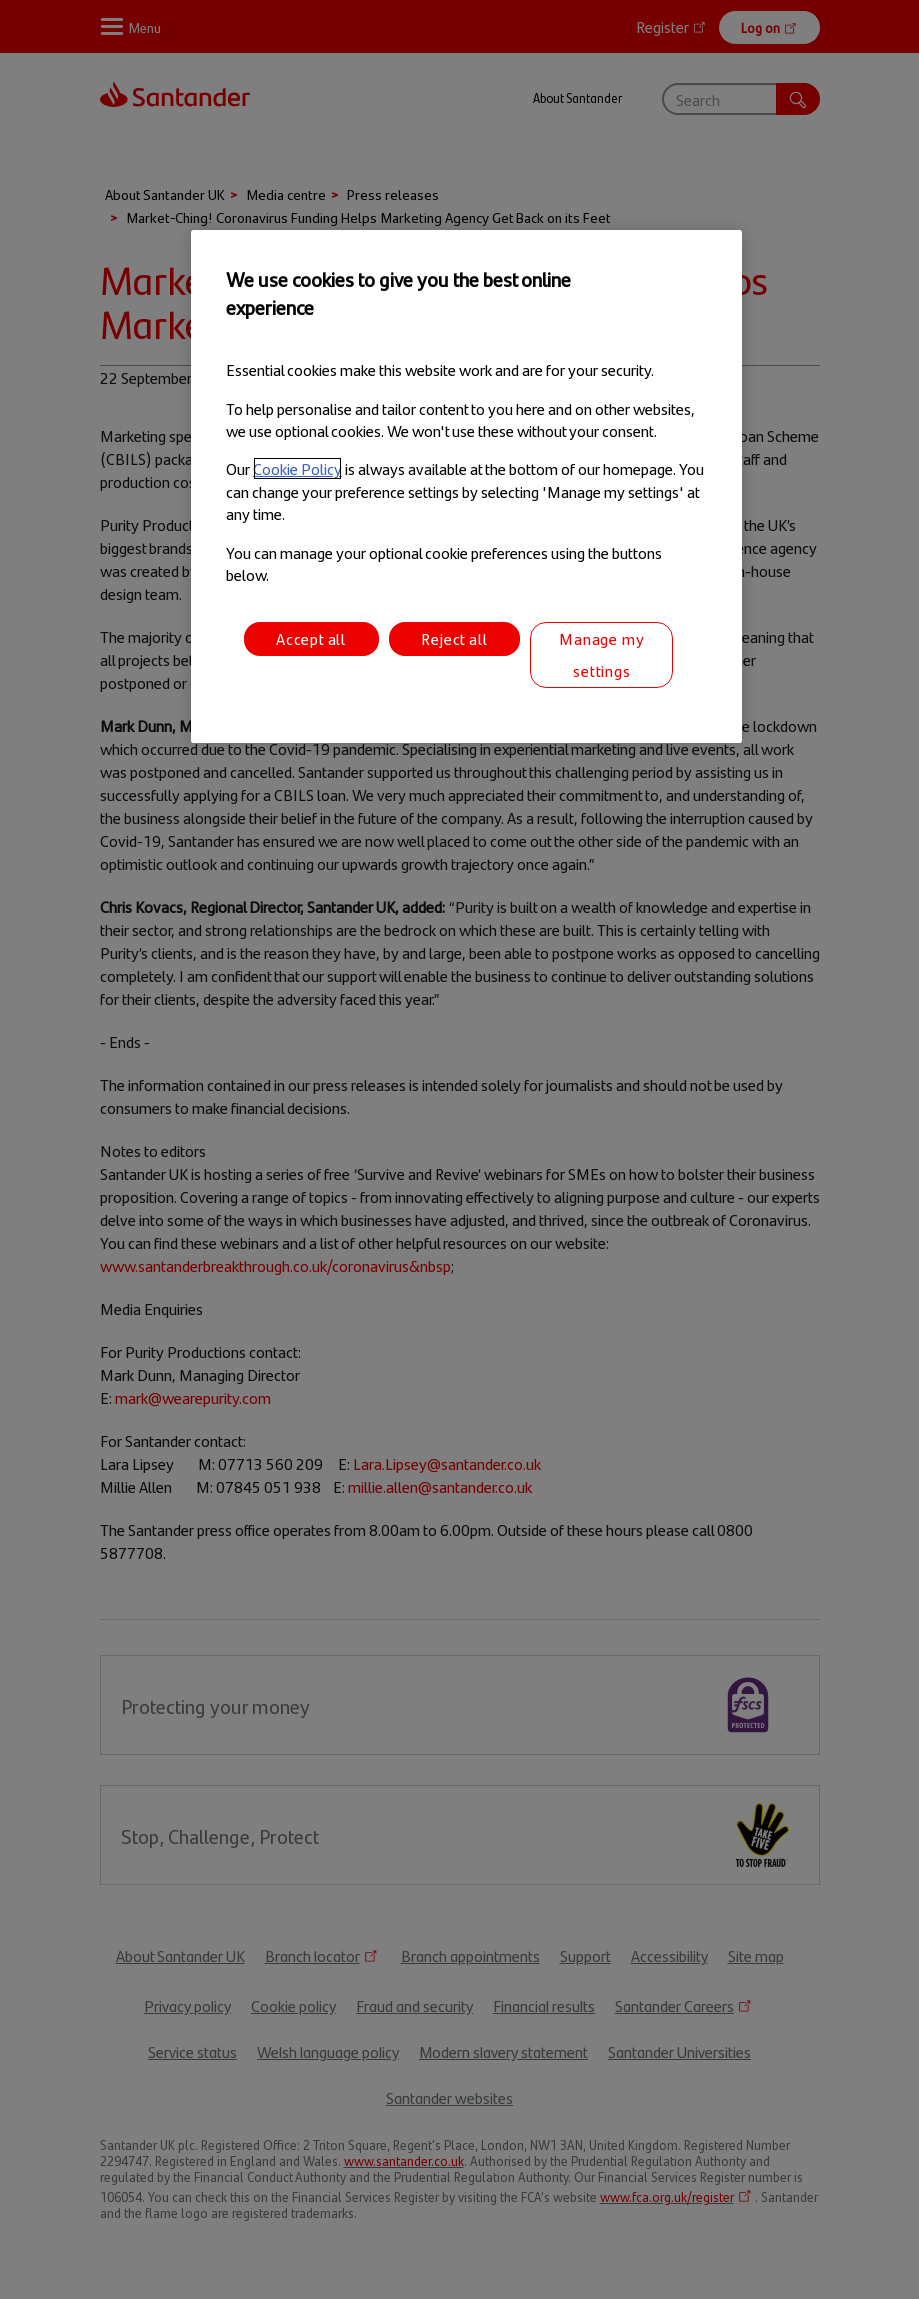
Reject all (454, 638)
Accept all (311, 638)
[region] (466, 487)
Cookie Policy (297, 468)
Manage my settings (601, 654)
